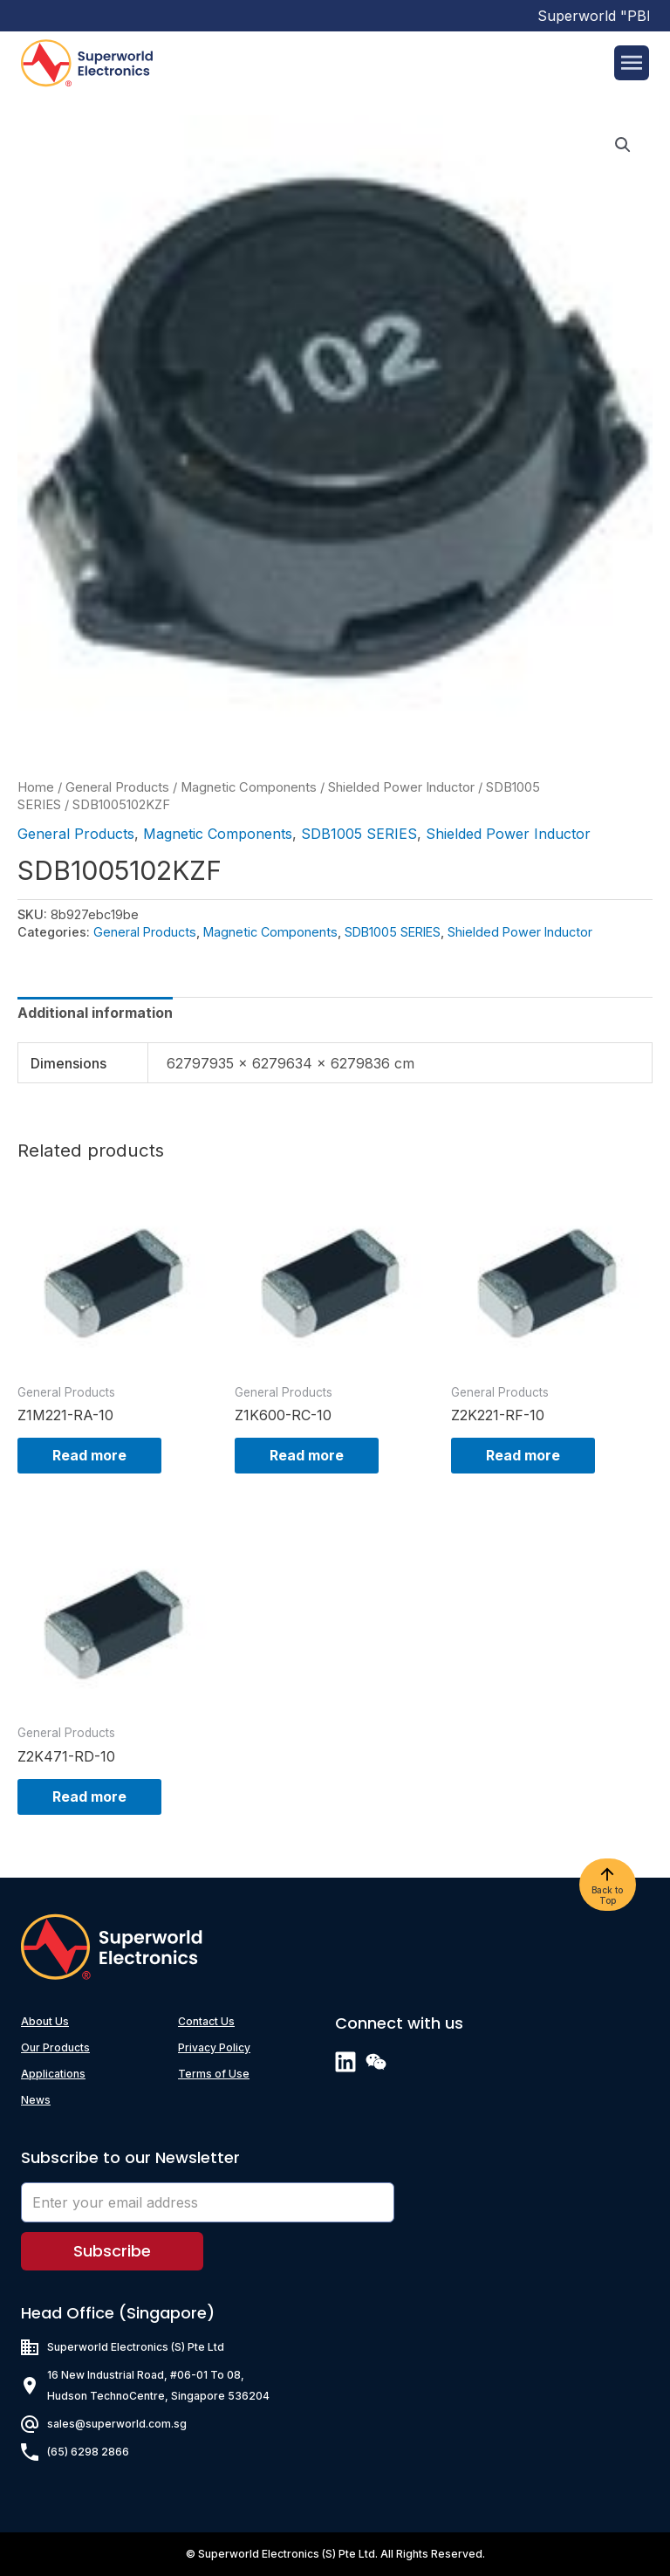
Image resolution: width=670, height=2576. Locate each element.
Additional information (95, 1012)
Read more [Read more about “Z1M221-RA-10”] (89, 1455)
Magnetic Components (249, 787)
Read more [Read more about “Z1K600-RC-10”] (307, 1455)
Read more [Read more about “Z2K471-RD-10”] (89, 1796)
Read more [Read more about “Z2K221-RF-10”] (523, 1455)
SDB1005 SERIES (359, 833)
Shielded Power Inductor (401, 787)
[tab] (95, 1012)
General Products (117, 787)
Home (35, 787)
